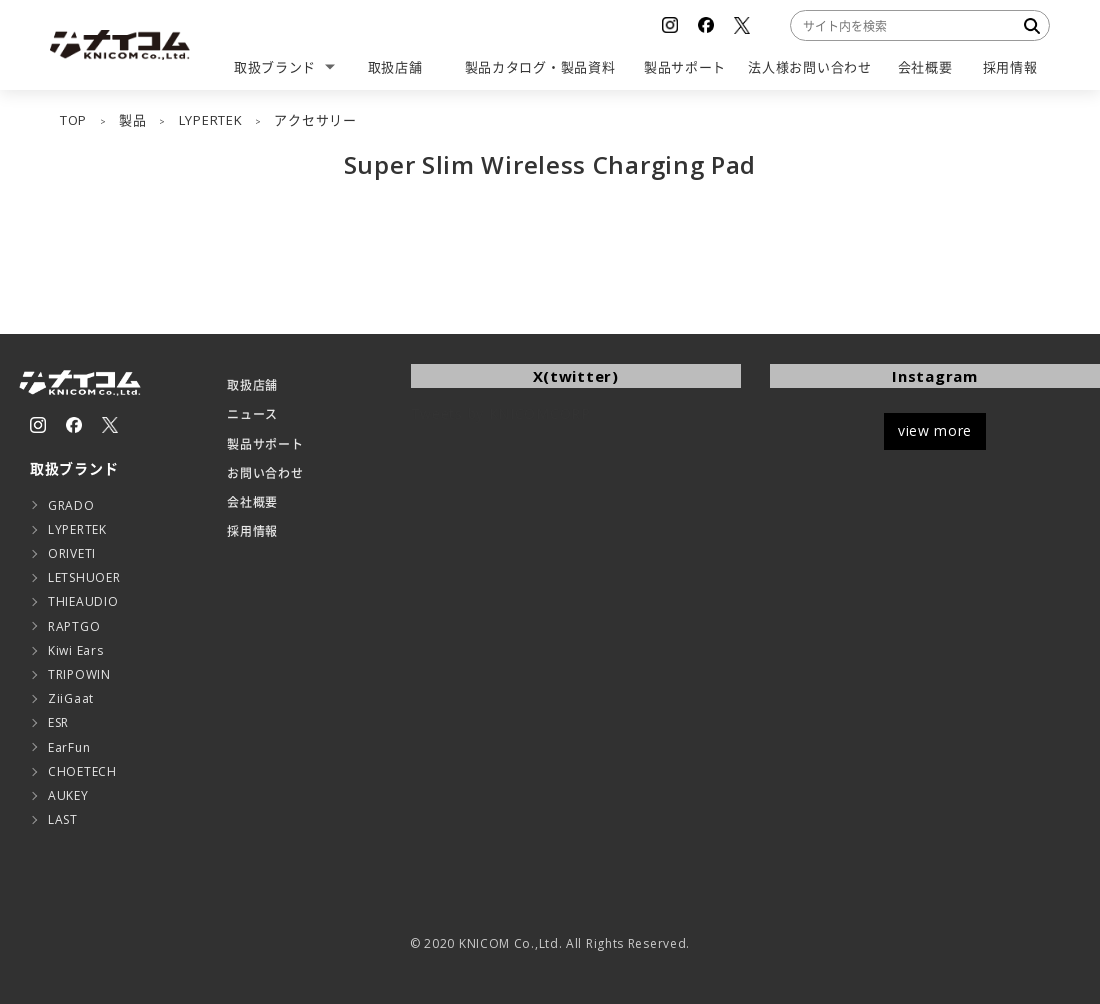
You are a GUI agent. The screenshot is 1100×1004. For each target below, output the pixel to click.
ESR (58, 722)
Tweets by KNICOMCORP (501, 413)
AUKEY (68, 795)
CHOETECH (82, 771)
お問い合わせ (265, 473)
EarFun (69, 747)
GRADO (71, 505)
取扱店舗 (252, 385)
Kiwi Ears (75, 650)
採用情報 (252, 531)
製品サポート (265, 444)
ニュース (252, 414)
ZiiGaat (71, 698)
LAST (63, 819)
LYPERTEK (77, 529)
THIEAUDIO (83, 601)
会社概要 (252, 502)
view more (935, 430)
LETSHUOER (84, 577)
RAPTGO (74, 626)
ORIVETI (72, 553)
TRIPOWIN (79, 674)
